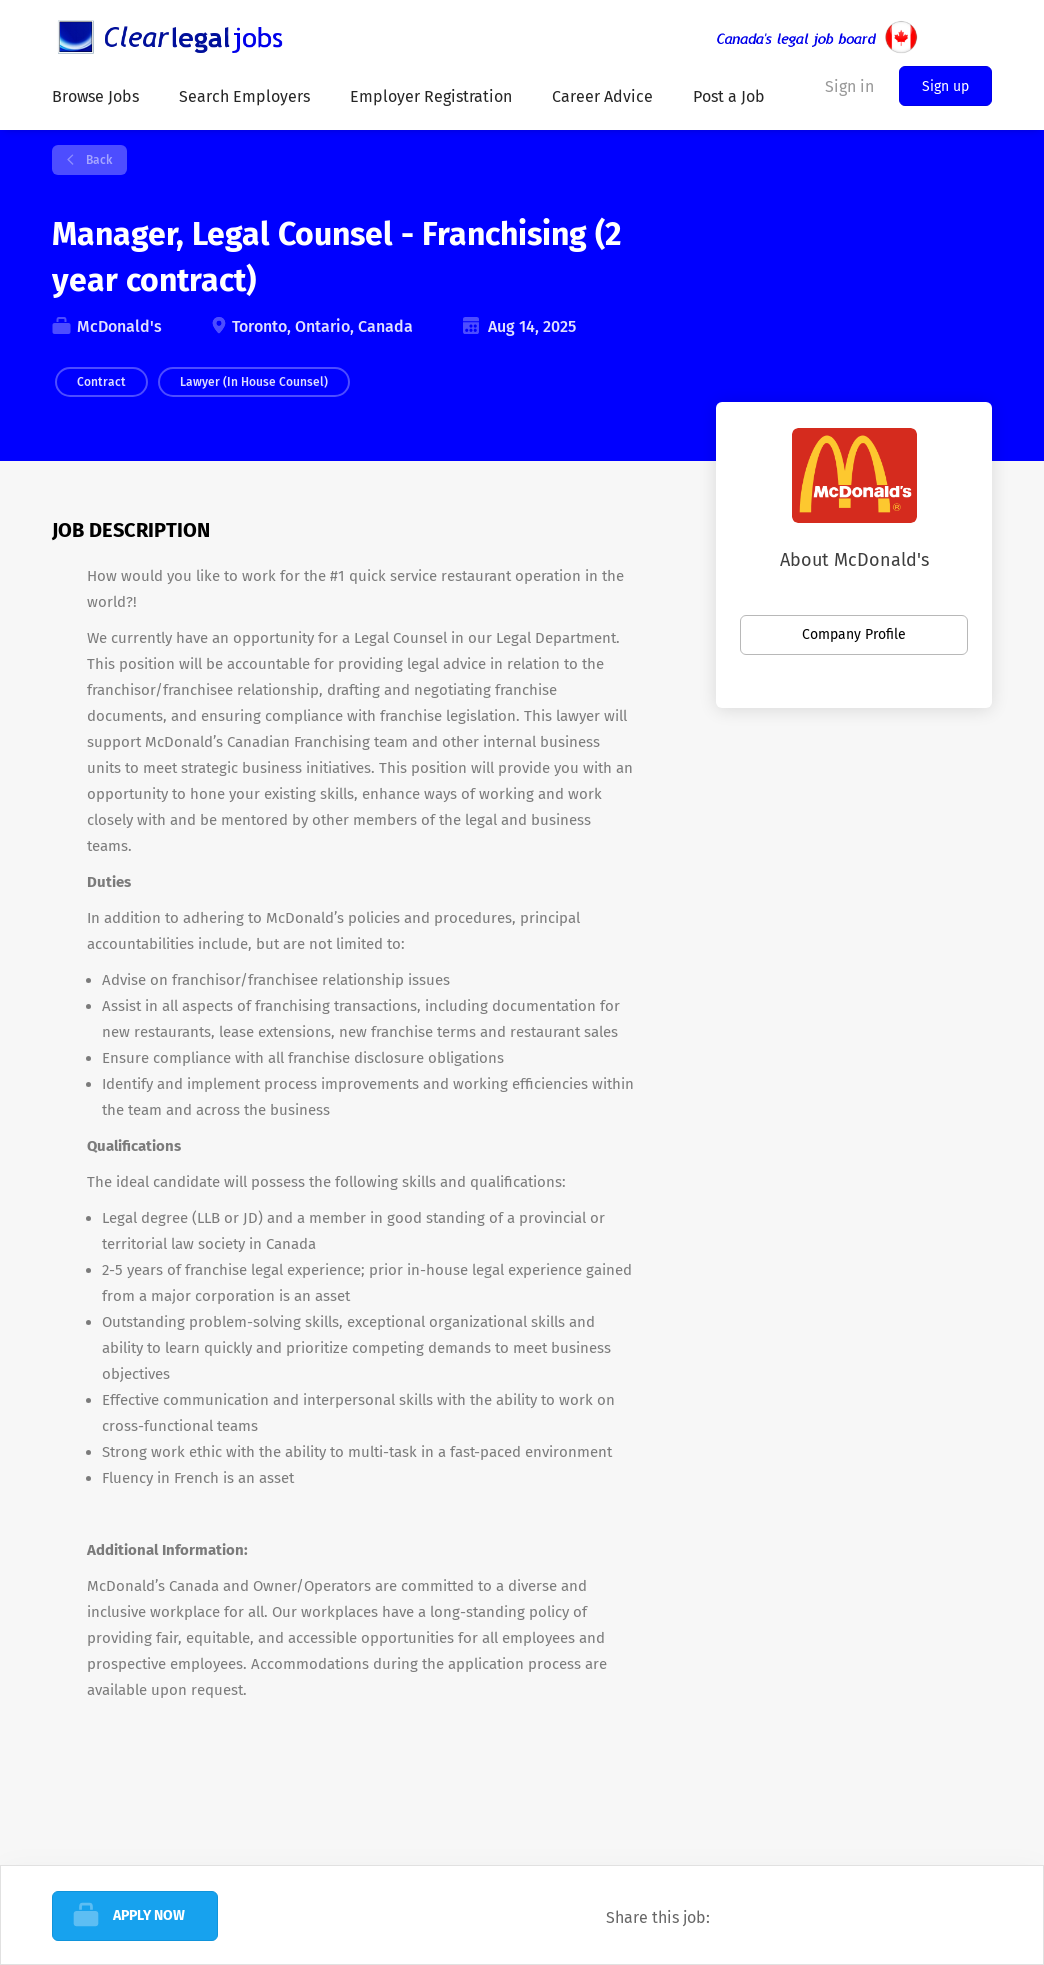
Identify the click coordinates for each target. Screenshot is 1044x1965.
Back (97, 160)
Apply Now (149, 1915)
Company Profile (854, 634)
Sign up (945, 86)
